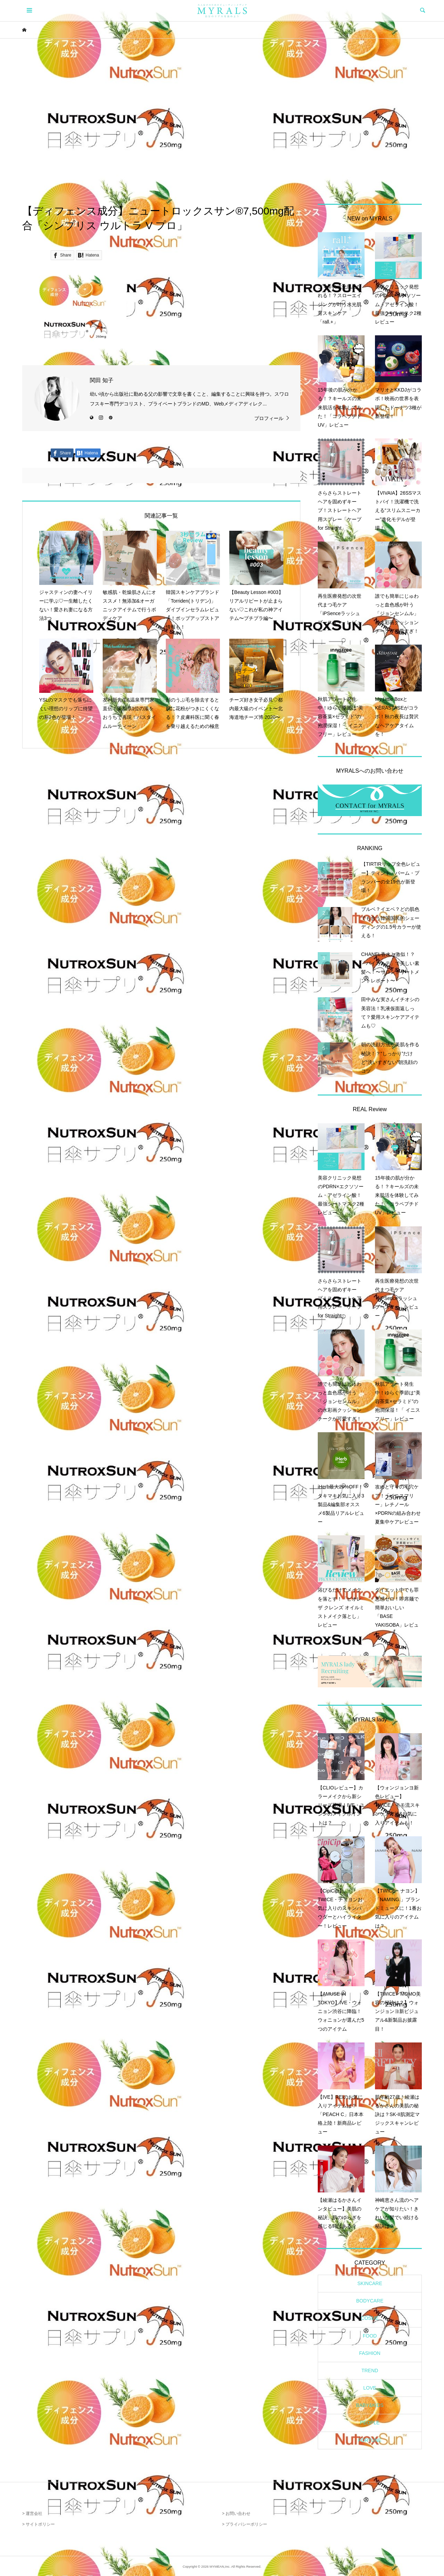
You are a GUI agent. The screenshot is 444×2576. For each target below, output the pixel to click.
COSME (369, 2318)
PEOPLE (369, 2422)
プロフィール (268, 418)
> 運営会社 (32, 2513)
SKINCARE (369, 2283)
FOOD (370, 2336)
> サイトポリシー (38, 2524)
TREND (369, 2370)
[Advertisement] (222, 121)
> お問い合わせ (236, 2513)
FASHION (369, 2353)
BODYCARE (370, 2301)
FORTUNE (369, 2440)
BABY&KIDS (369, 2405)
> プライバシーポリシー (244, 2524)
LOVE (369, 2388)
